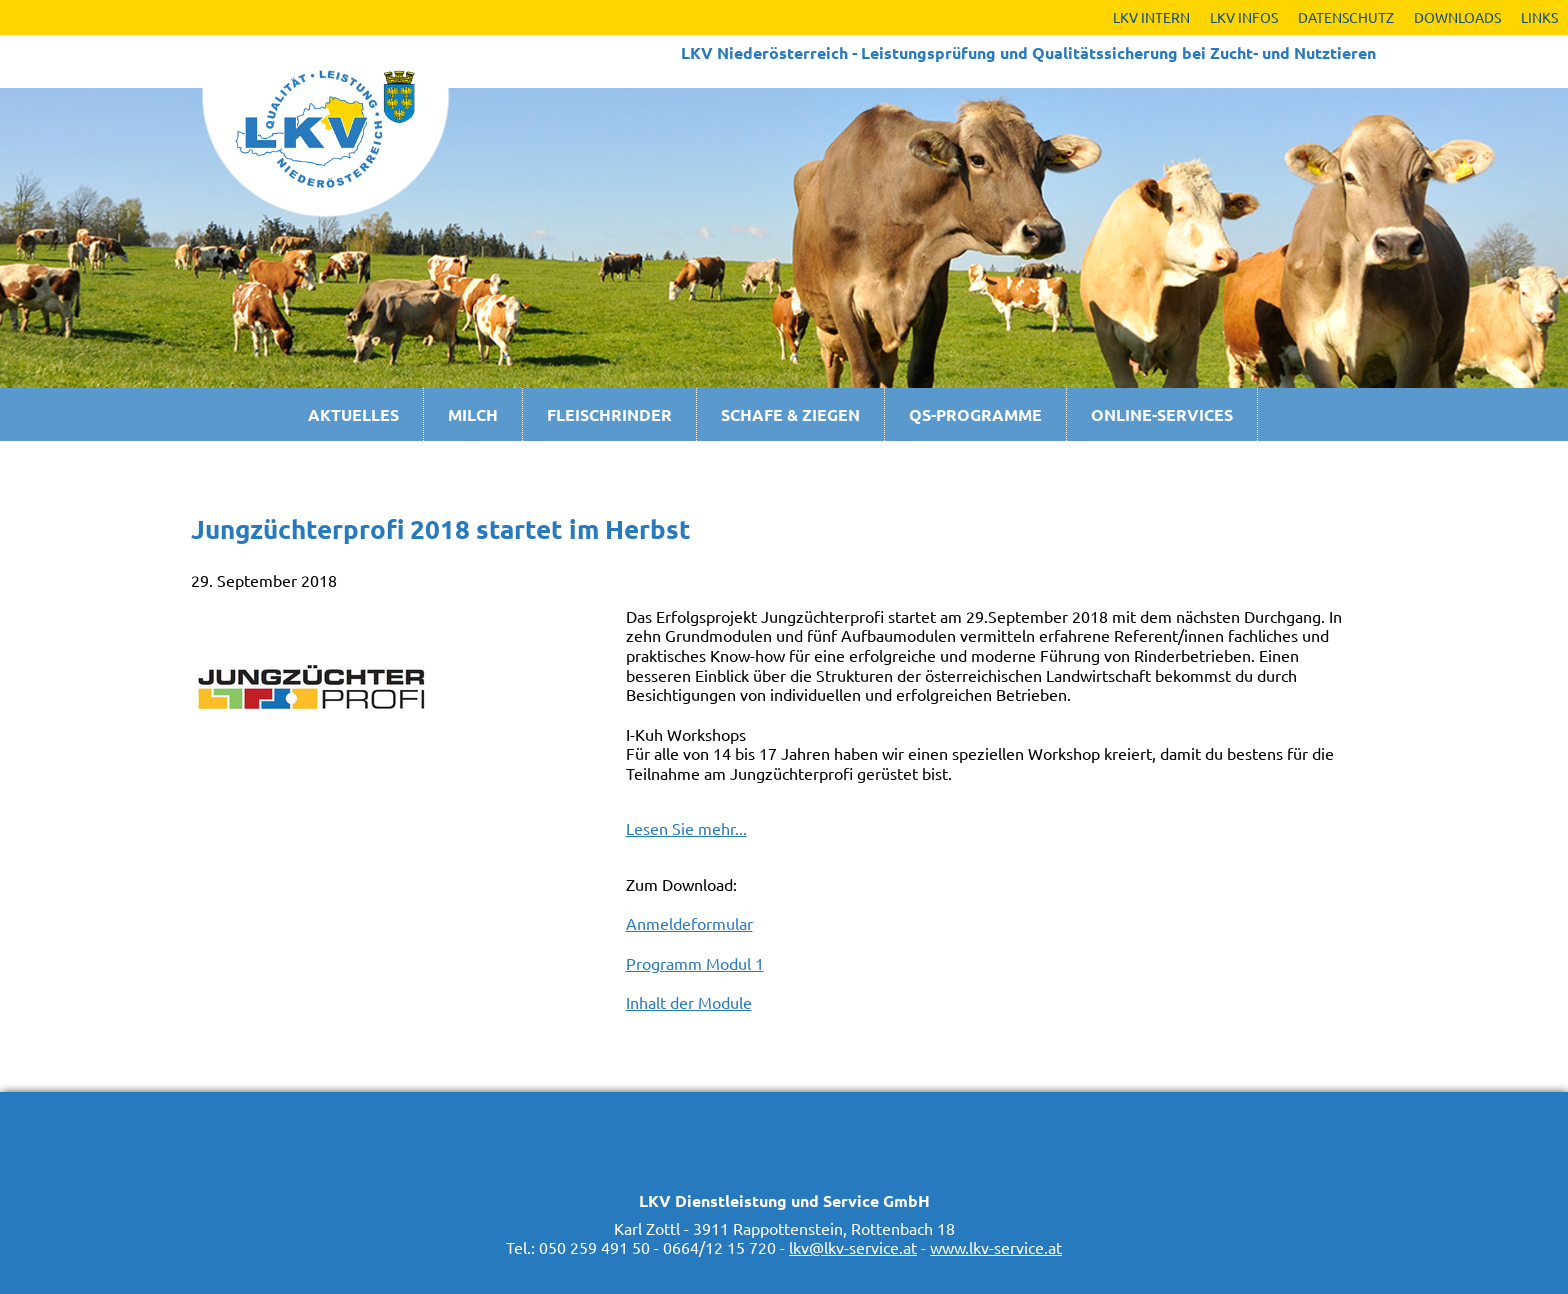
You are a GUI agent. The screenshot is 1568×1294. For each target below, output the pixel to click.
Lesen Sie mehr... (686, 828)
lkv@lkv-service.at (853, 1247)
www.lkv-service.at (996, 1247)
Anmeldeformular (689, 923)
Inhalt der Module (689, 1002)
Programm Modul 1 (695, 963)
